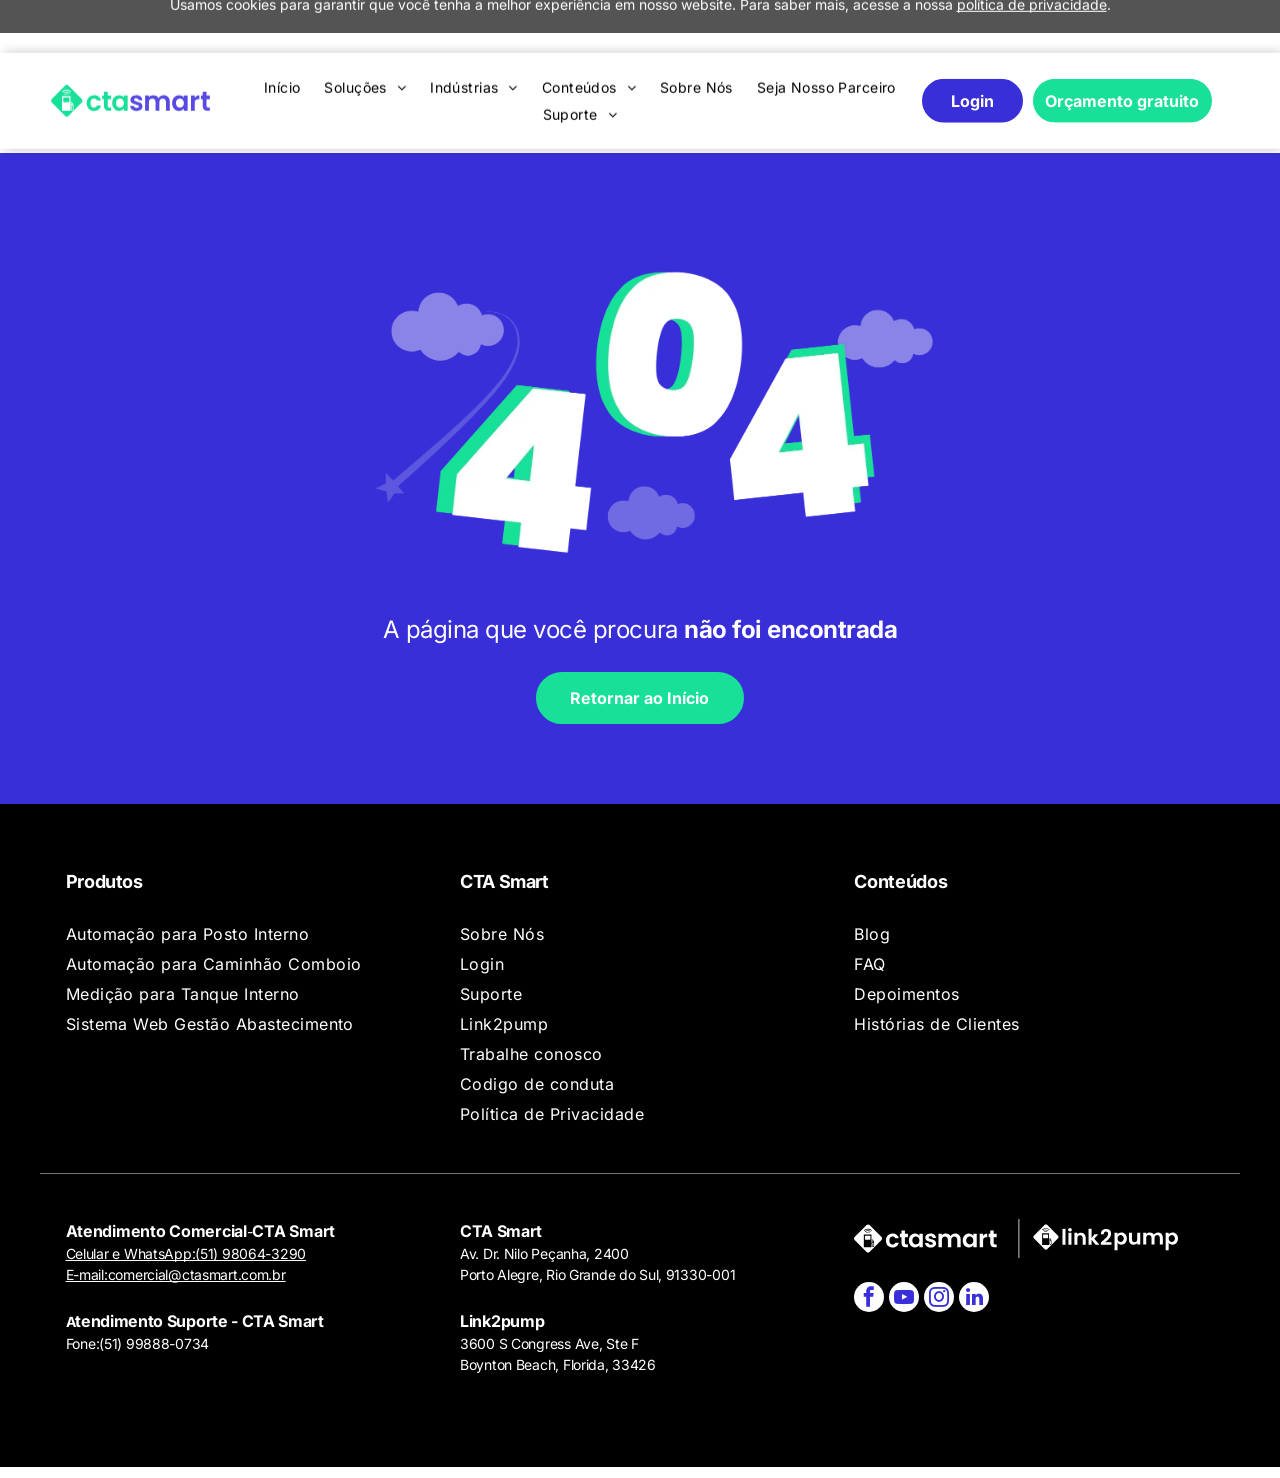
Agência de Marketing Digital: (1110, 1444)
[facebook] (869, 1242)
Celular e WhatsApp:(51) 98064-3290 (186, 1196)
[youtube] (904, 1242)
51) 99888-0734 (156, 1286)
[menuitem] (282, 34)
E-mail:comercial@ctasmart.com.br (176, 1217)
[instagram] (939, 1242)
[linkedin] (974, 1242)
